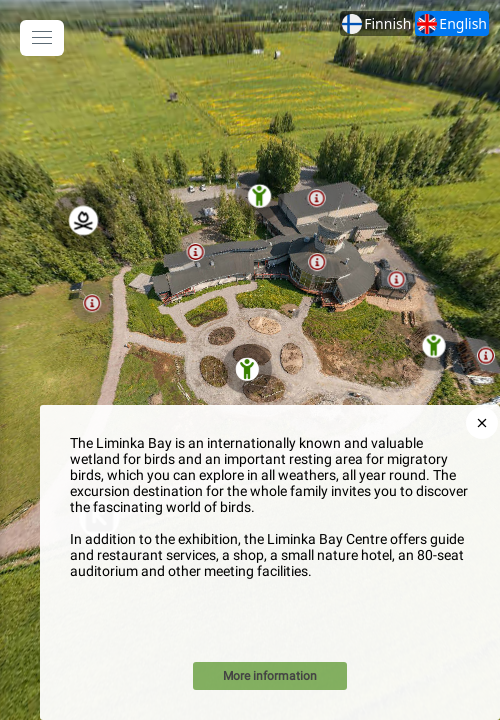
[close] (482, 423)
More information (270, 676)
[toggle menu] (42, 38)
